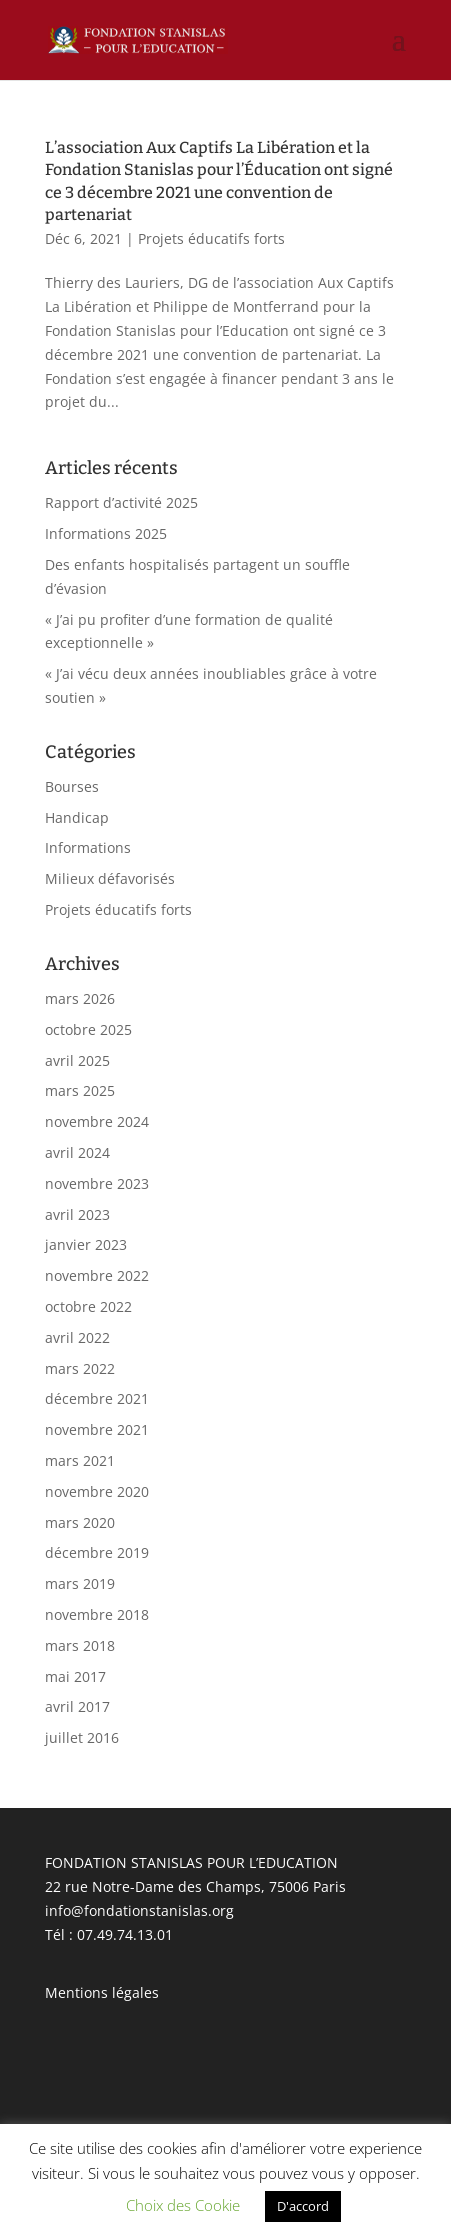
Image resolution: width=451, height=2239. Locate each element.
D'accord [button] (303, 2206)
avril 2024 (77, 1152)
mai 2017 (75, 1676)
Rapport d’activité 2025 (121, 502)
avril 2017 (77, 1706)
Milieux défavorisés (110, 878)
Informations (88, 847)
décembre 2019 (97, 1552)
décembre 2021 (97, 1398)
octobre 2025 (88, 1029)
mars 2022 (80, 1368)
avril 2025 (77, 1060)
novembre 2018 (97, 1614)
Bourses (72, 786)
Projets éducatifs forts (211, 238)
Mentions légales (102, 1992)
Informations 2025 (106, 533)
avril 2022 (77, 1337)
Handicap (77, 817)
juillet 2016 (82, 1737)
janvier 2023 (86, 1244)
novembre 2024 (97, 1121)
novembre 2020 (97, 1491)
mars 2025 (80, 1090)
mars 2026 (80, 998)
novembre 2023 (97, 1183)
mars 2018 (80, 1645)
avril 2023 (77, 1214)
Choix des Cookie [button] (183, 2205)
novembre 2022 (97, 1275)
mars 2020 (80, 1522)
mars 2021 (80, 1460)
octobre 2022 (88, 1306)
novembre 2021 (97, 1429)
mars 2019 (80, 1583)
